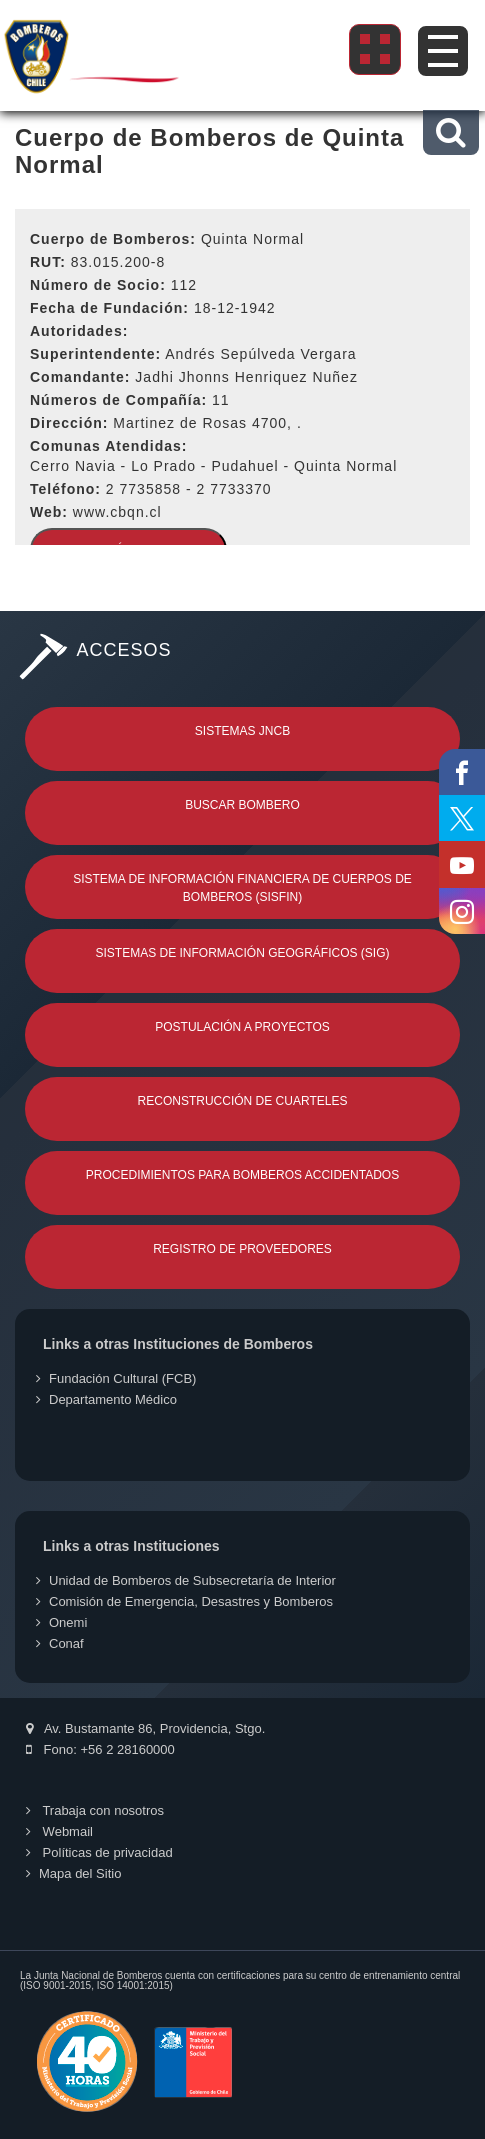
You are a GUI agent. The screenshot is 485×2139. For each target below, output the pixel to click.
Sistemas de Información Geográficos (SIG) (242, 953)
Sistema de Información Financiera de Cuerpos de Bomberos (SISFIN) (242, 888)
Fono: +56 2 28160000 (100, 1749)
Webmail (59, 1831)
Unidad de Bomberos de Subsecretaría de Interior (186, 1580)
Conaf (60, 1643)
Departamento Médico (106, 1399)
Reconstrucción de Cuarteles (243, 1101)
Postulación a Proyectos (242, 1027)
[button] (450, 132)
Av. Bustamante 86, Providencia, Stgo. (145, 1728)
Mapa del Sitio (73, 1873)
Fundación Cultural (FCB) (116, 1378)
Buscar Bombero (242, 805)
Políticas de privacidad (99, 1852)
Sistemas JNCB (242, 731)
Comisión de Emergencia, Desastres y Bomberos (184, 1601)
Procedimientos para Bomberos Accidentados (242, 1175)
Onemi (61, 1622)
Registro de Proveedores (242, 1249)
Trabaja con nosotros (95, 1810)
